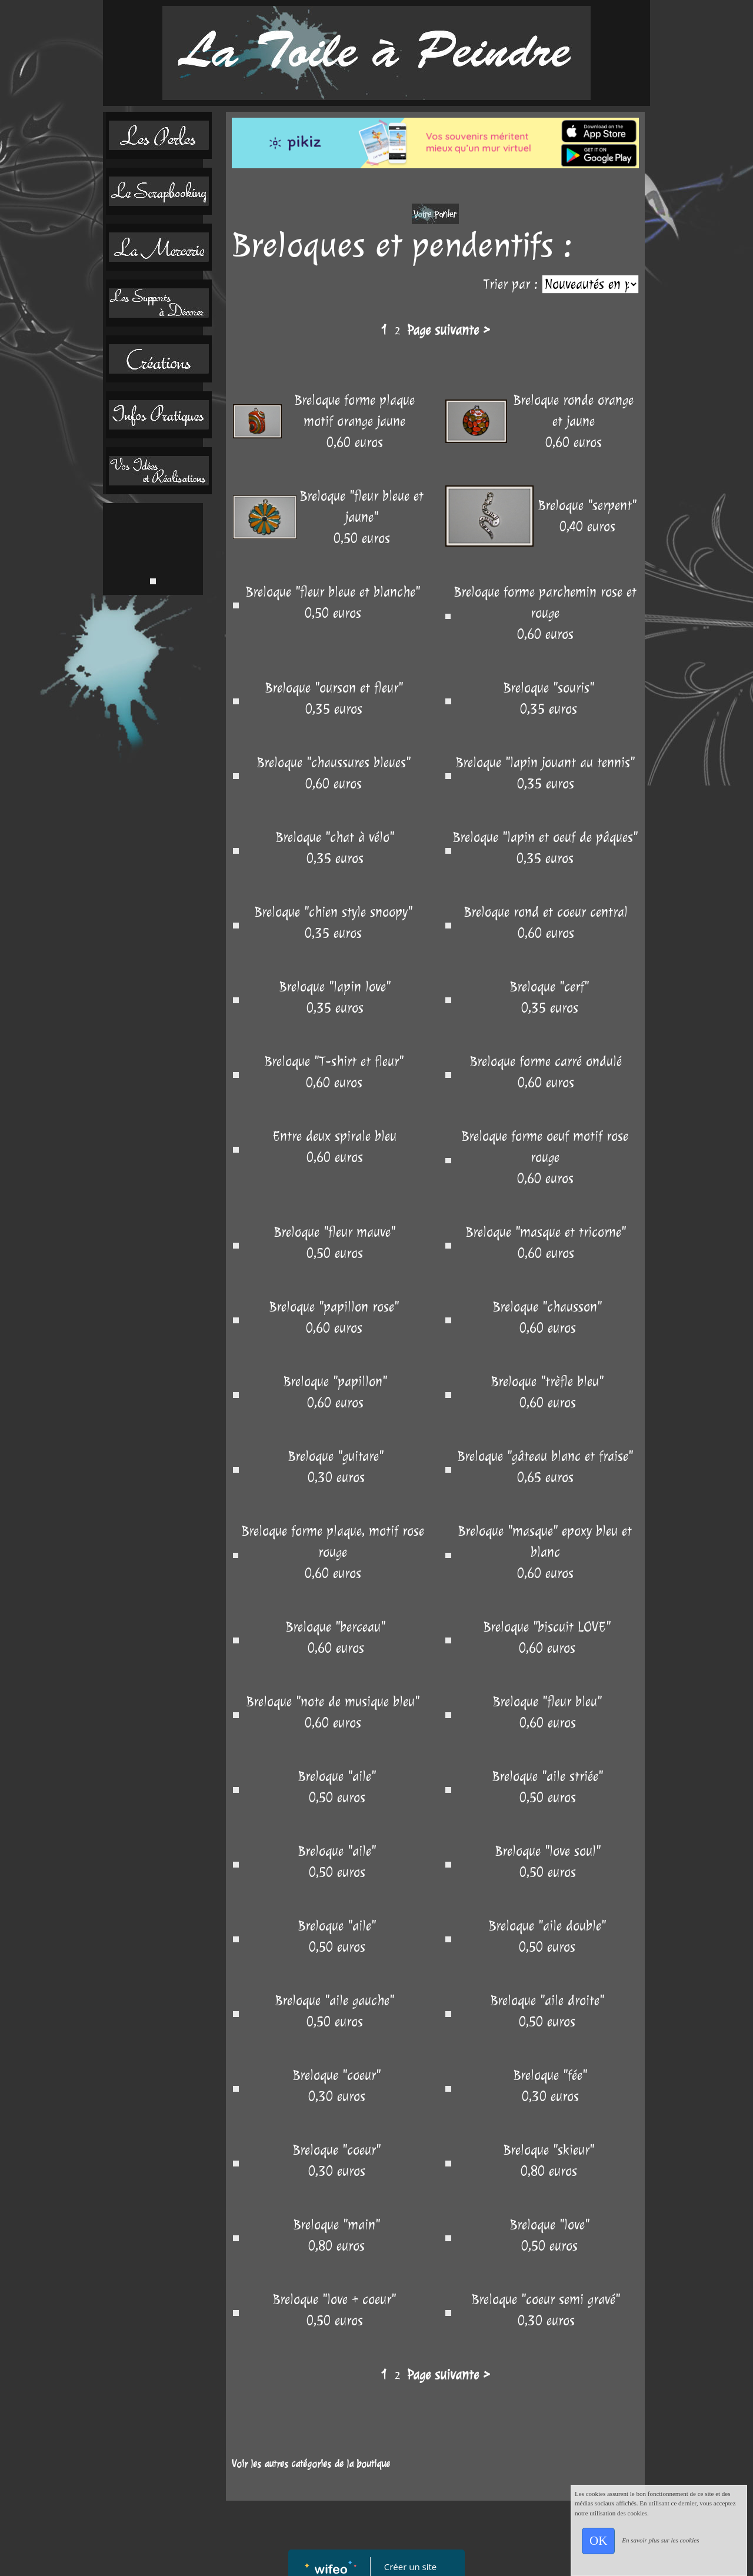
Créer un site (410, 2566)
